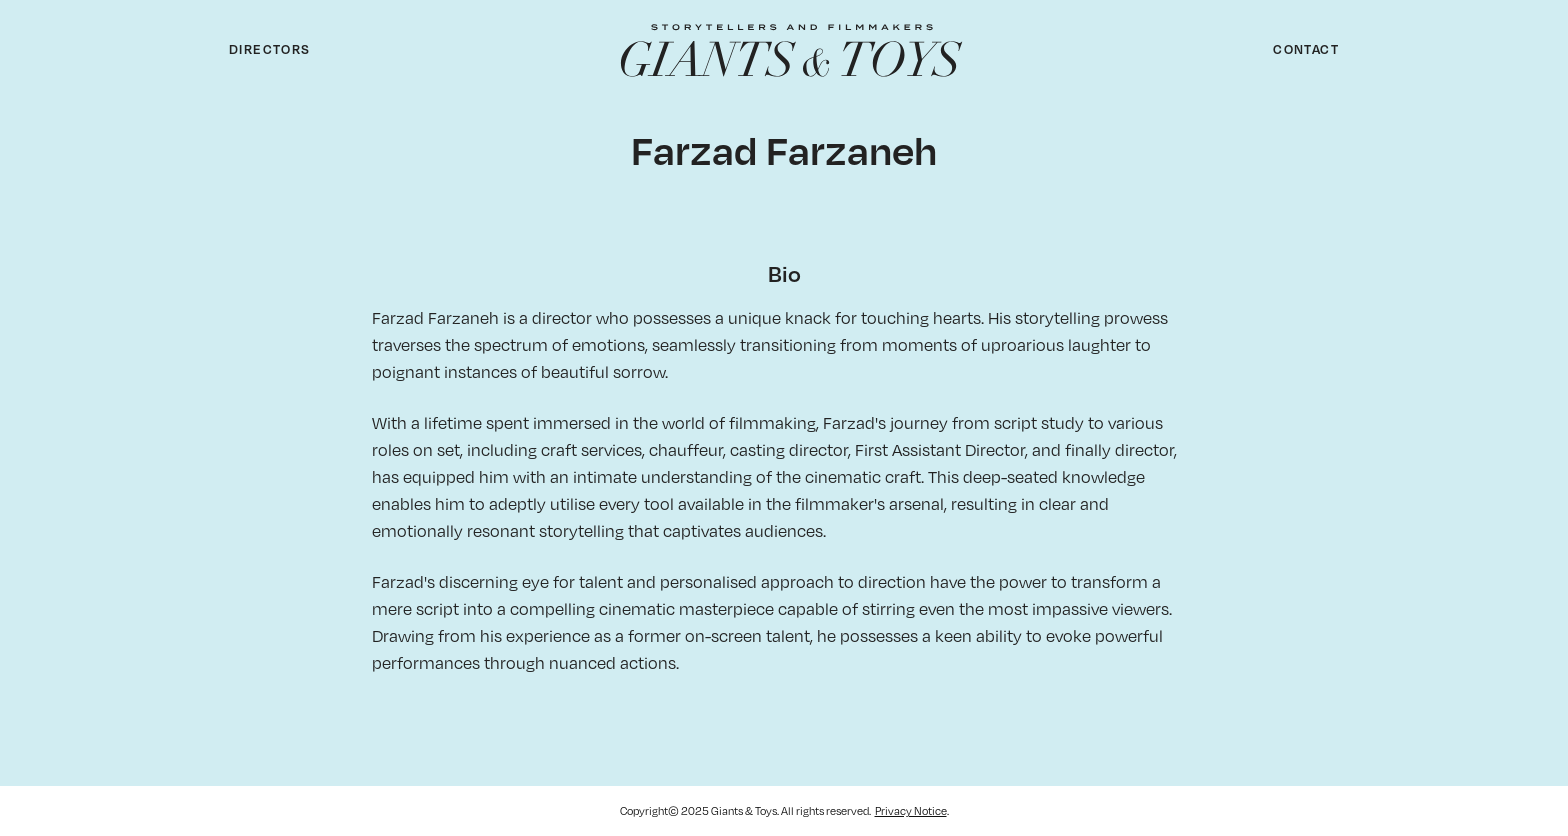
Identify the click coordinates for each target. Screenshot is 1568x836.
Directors (270, 49)
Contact (1306, 49)
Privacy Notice (911, 810)
